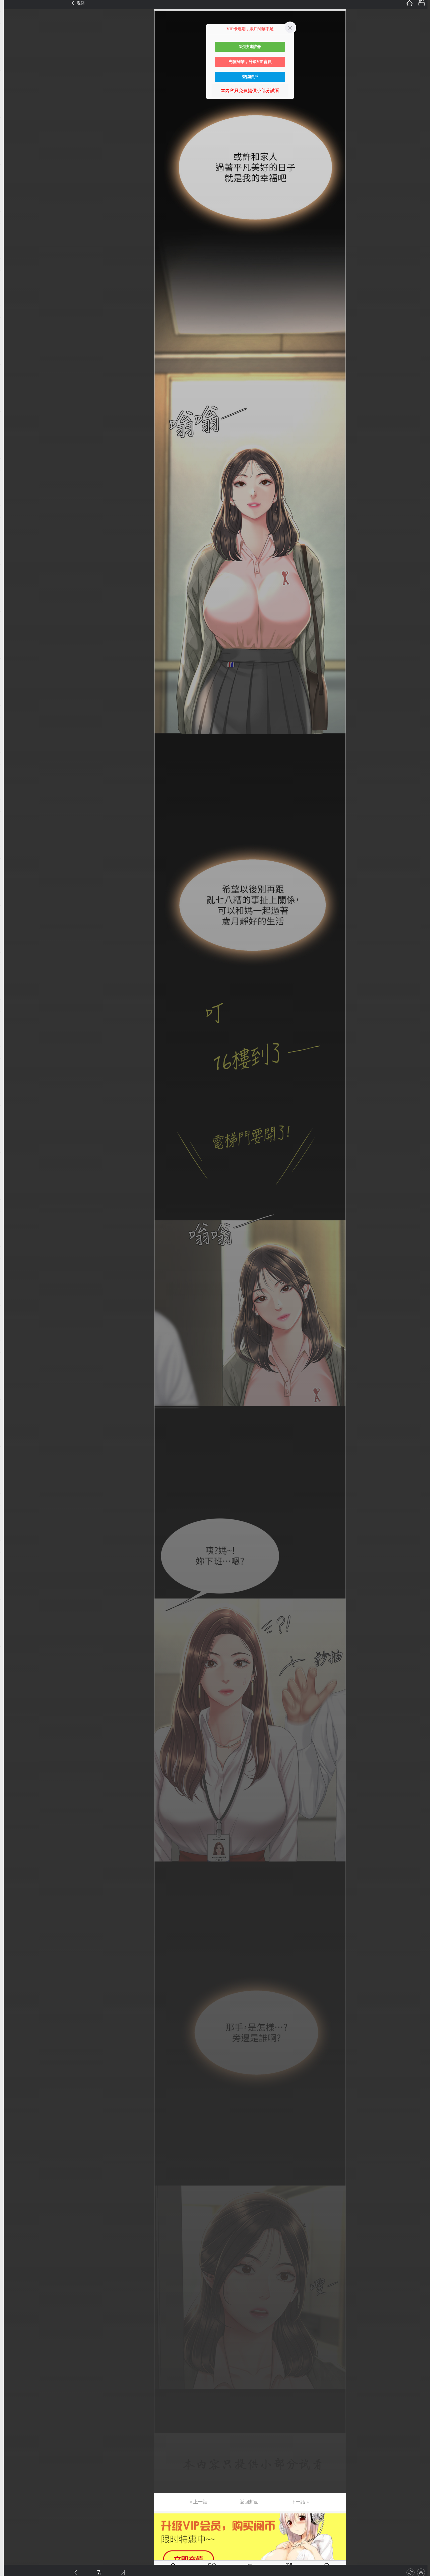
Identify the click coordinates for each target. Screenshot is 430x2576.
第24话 (11, 276)
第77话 (11, 899)
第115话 (12, 1346)
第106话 (12, 1240)
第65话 (11, 758)
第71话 (11, 829)
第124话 (12, 1440)
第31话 (11, 358)
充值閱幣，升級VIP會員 (250, 62)
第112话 (12, 1311)
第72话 (11, 840)
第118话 (12, 1381)
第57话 (11, 664)
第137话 (12, 1593)
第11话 (11, 123)
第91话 (11, 1064)
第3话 (10, 29)
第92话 (11, 1076)
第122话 (12, 1417)
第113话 (12, 1323)
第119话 (12, 1393)
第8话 (10, 88)
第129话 (12, 1499)
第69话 (11, 805)
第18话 (11, 205)
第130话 (12, 1511)
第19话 (11, 217)
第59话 (11, 687)
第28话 (11, 323)
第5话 (10, 52)
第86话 (11, 1005)
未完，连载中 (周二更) (27, 1664)
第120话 (12, 1405)
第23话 (11, 264)
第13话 (11, 146)
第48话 (11, 558)
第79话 (11, 923)
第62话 (11, 723)
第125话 (12, 1452)
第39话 (11, 452)
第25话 (11, 288)
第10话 (11, 111)
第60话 (11, 699)
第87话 (11, 1017)
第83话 (11, 970)
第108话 (12, 1264)
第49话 (11, 570)
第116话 (12, 1358)
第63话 (11, 734)
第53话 (11, 617)
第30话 (11, 346)
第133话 (12, 1546)
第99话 (11, 1158)
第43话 (11, 499)
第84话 (11, 981)
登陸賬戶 (250, 77)
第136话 (12, 1581)
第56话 (11, 652)
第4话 (10, 41)
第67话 (11, 782)
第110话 (12, 1287)
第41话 (11, 476)
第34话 (11, 393)
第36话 (11, 417)
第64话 (11, 746)
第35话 (11, 405)
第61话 (11, 711)
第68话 (11, 793)
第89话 (11, 1040)
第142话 (12, 1652)
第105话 (12, 1228)
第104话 (12, 1217)
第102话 (12, 1193)
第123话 (12, 1428)
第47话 (11, 546)
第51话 (11, 593)
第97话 (11, 1134)
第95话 (11, 1111)
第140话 (12, 1628)
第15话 (11, 170)
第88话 (11, 1029)
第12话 (11, 135)
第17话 (11, 193)
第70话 (11, 817)
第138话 (12, 1605)
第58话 (11, 676)
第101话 (12, 1181)
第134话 (12, 1558)
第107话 (12, 1252)
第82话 (11, 958)
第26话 (11, 299)
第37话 (11, 429)
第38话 (11, 440)
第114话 (12, 1334)
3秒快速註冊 (250, 47)
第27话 (11, 311)
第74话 (11, 864)
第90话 (11, 1052)
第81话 (11, 946)
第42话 (11, 487)
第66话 (11, 770)
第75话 (11, 876)
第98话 (11, 1146)
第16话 (11, 182)
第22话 (11, 252)
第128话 (12, 1487)
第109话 (12, 1275)
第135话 (12, 1570)
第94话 (11, 1099)
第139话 (12, 1617)
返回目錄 (17, 1680)
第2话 (10, 17)
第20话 (11, 229)
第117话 (12, 1370)
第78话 (11, 911)
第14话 (11, 158)
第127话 (12, 1475)
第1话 (10, 5)
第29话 (11, 335)
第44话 (11, 511)
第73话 (11, 852)
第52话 (11, 605)
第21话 (11, 240)
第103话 (12, 1205)
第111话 (12, 1299)
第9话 (10, 99)
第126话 (12, 1464)
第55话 (11, 640)
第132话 (12, 1534)
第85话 (11, 993)
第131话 (12, 1522)
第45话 (11, 523)
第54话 (11, 629)
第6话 (10, 64)
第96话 (11, 1123)
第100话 (12, 1170)
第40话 (11, 464)
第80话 (11, 934)
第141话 (12, 1640)
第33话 (11, 382)
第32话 (11, 370)
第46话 (11, 535)
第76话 (11, 887)
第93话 (11, 1087)
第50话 (11, 582)
